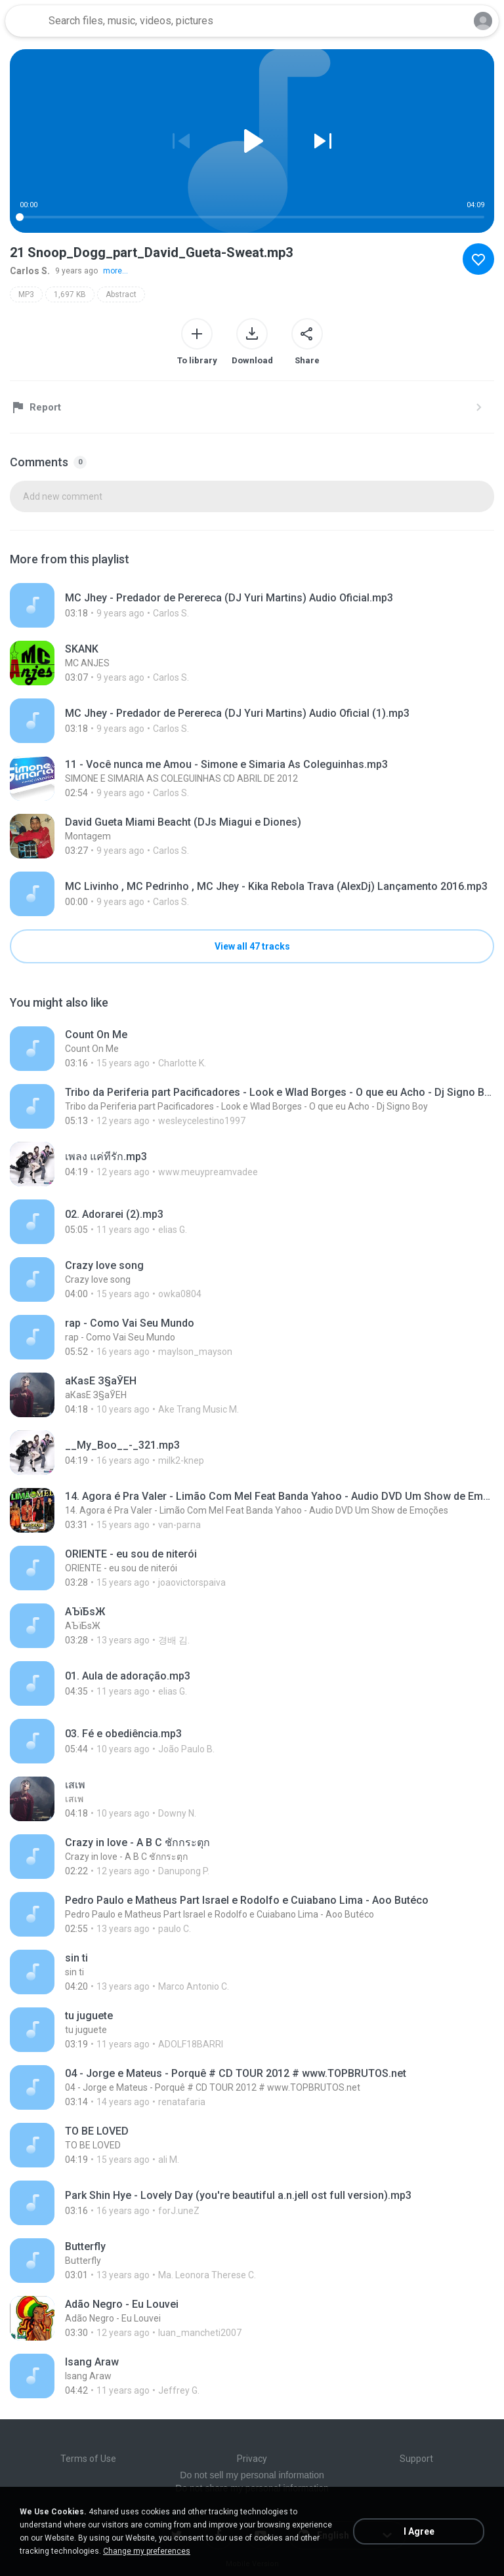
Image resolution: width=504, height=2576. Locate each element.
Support (416, 2458)
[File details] (252, 605)
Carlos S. (30, 271)
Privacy (252, 2458)
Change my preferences (146, 2551)
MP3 (26, 294)
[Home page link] (25, 21)
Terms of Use (88, 2458)
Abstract (121, 294)
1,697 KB (70, 294)
